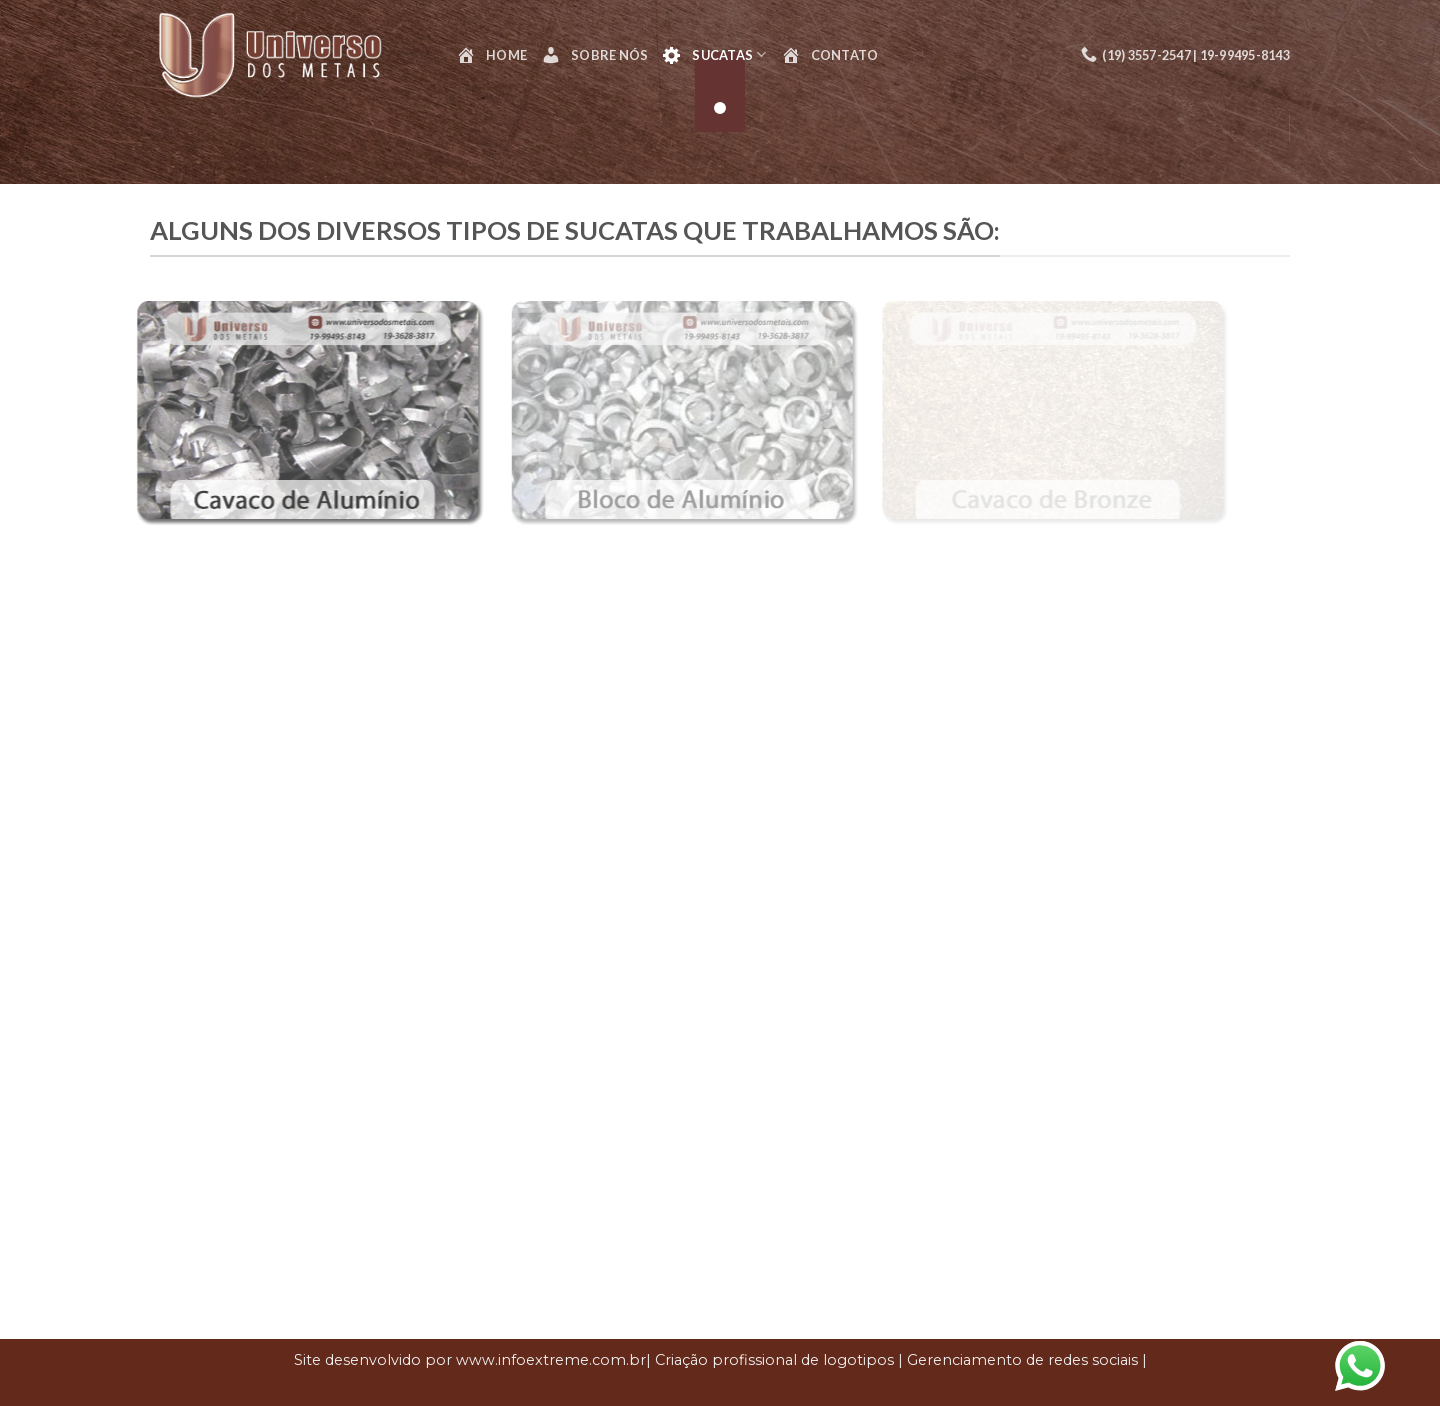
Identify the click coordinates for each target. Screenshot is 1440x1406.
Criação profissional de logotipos (774, 1360)
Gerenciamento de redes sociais (1022, 1360)
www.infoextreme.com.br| (553, 1360)
